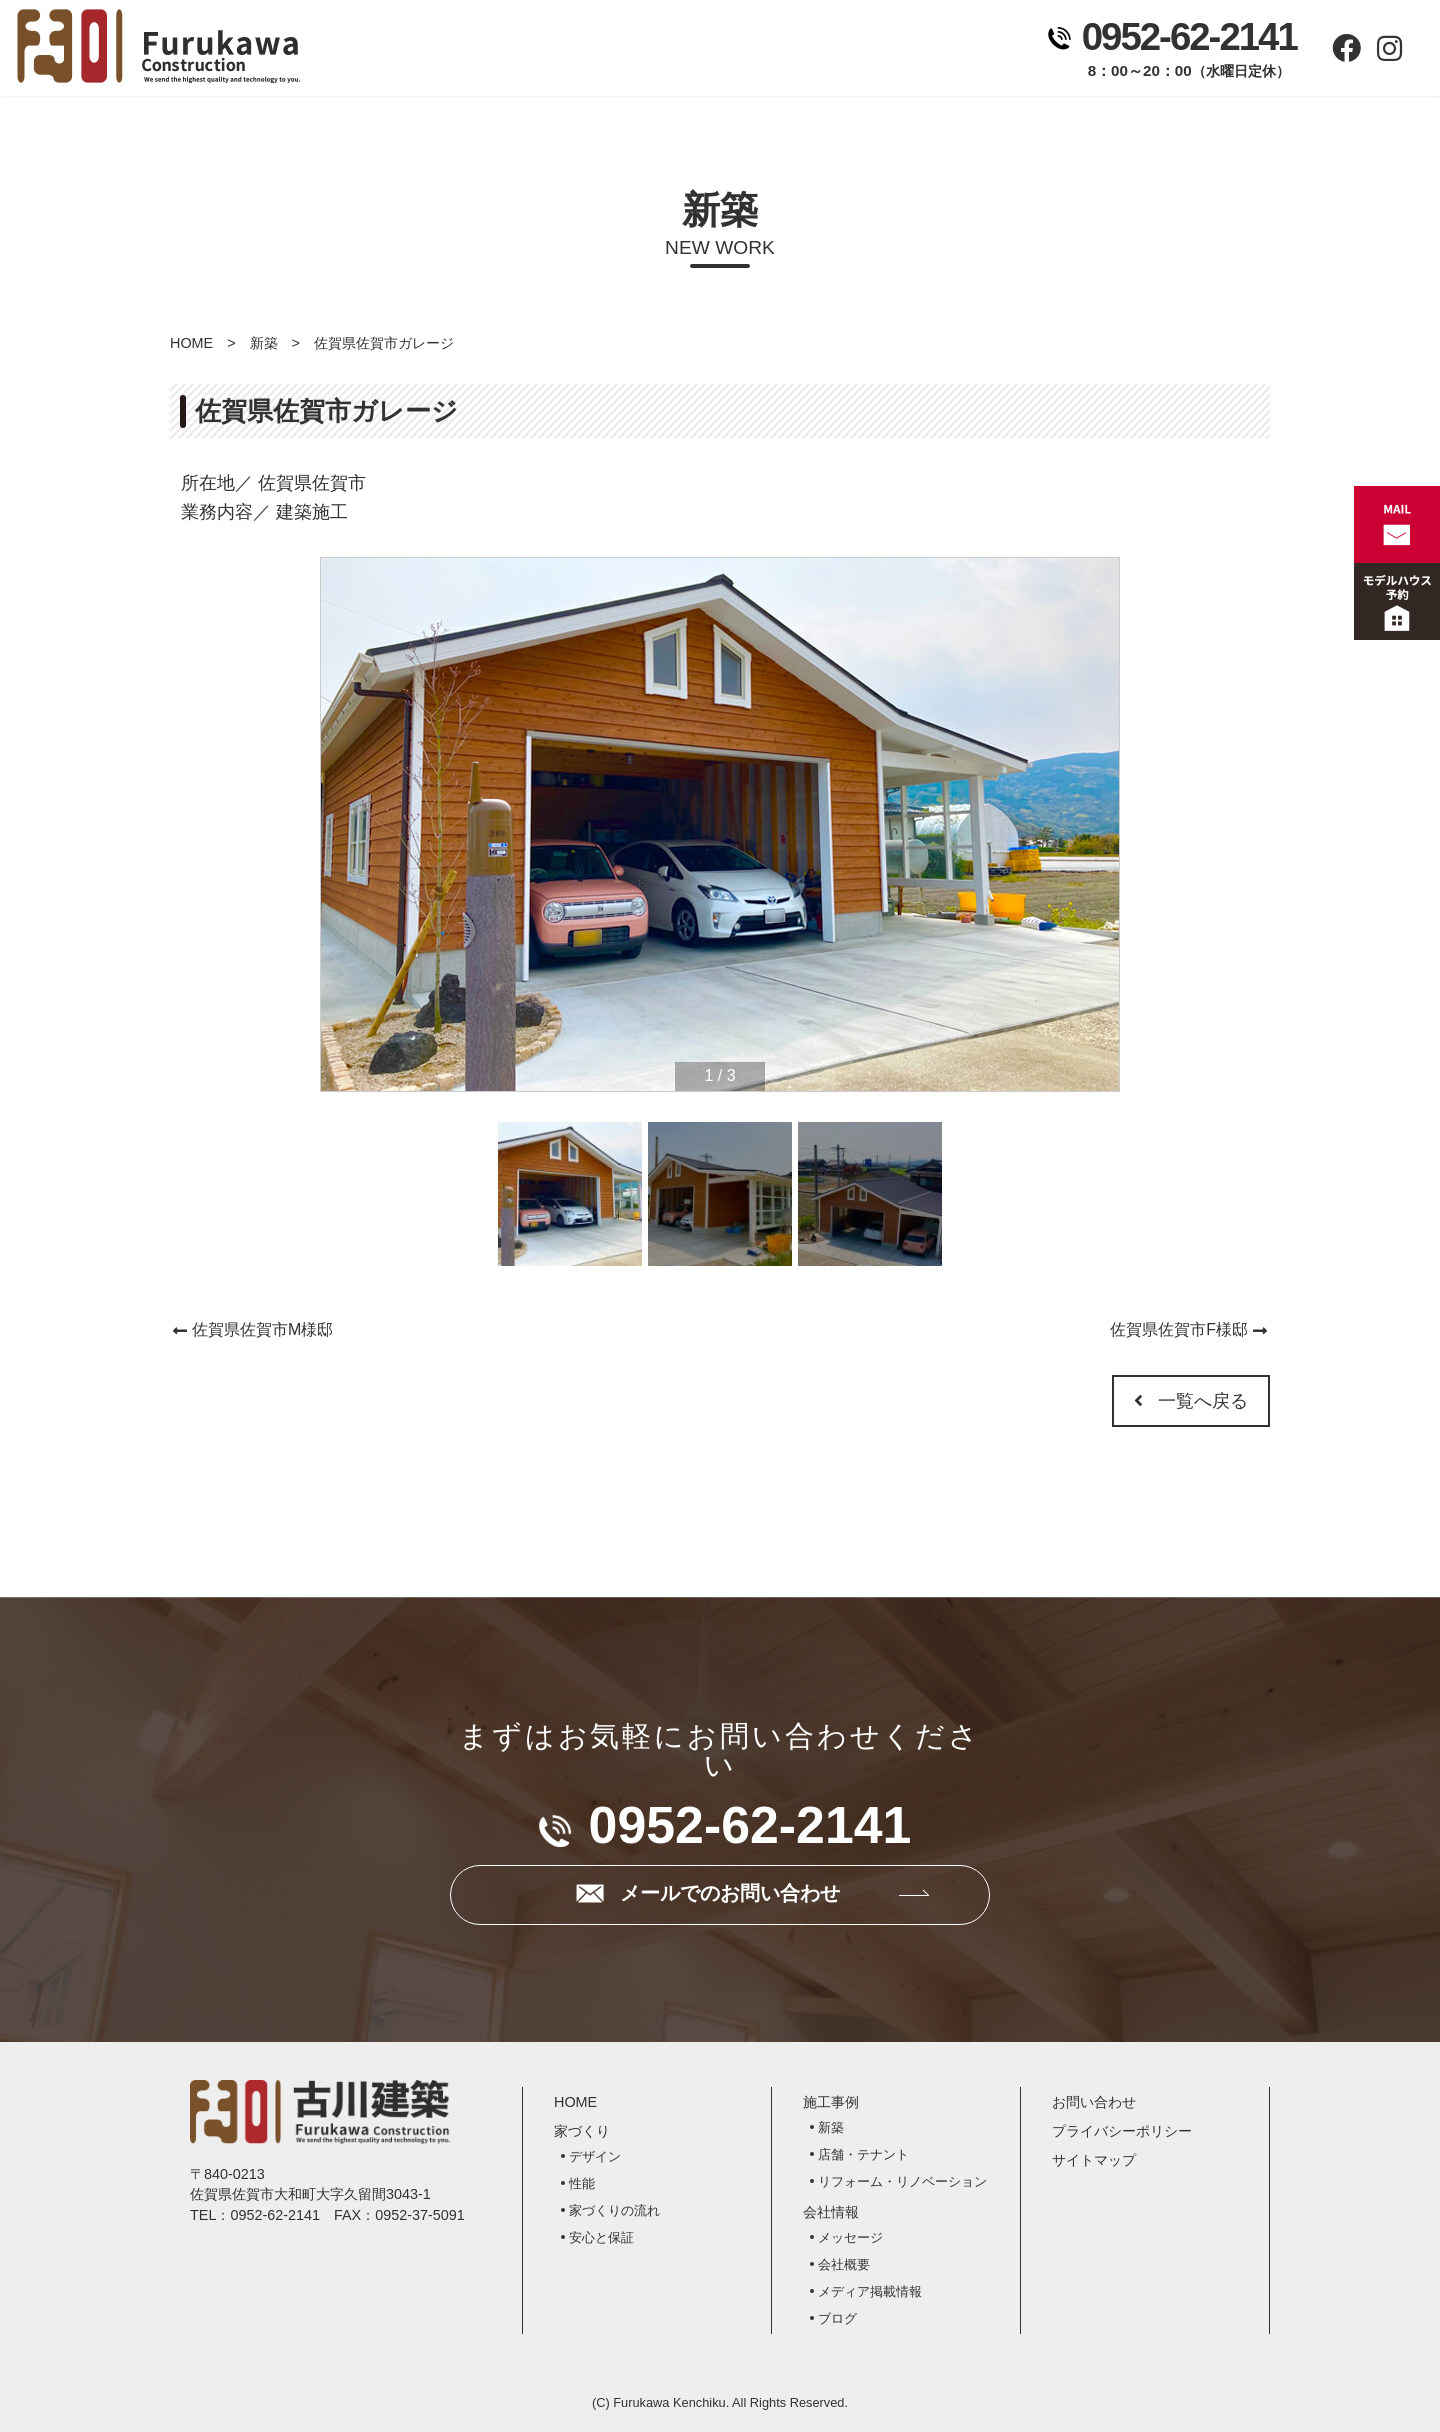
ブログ (837, 2318)
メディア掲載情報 (870, 2291)
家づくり (560, 51)
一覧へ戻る (1191, 1401)
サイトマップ (1094, 2160)
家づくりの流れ (614, 2210)
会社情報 (819, 51)
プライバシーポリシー (1122, 2131)
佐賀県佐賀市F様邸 (1179, 1329)
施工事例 (689, 51)
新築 (264, 343)
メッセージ (850, 2237)
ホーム (430, 51)
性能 (582, 2183)
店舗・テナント (863, 2154)
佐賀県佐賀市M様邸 (262, 1329)
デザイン (595, 2156)
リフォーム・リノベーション (902, 2181)
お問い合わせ (948, 51)
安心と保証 (601, 2237)
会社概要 (844, 2264)
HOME (191, 343)
